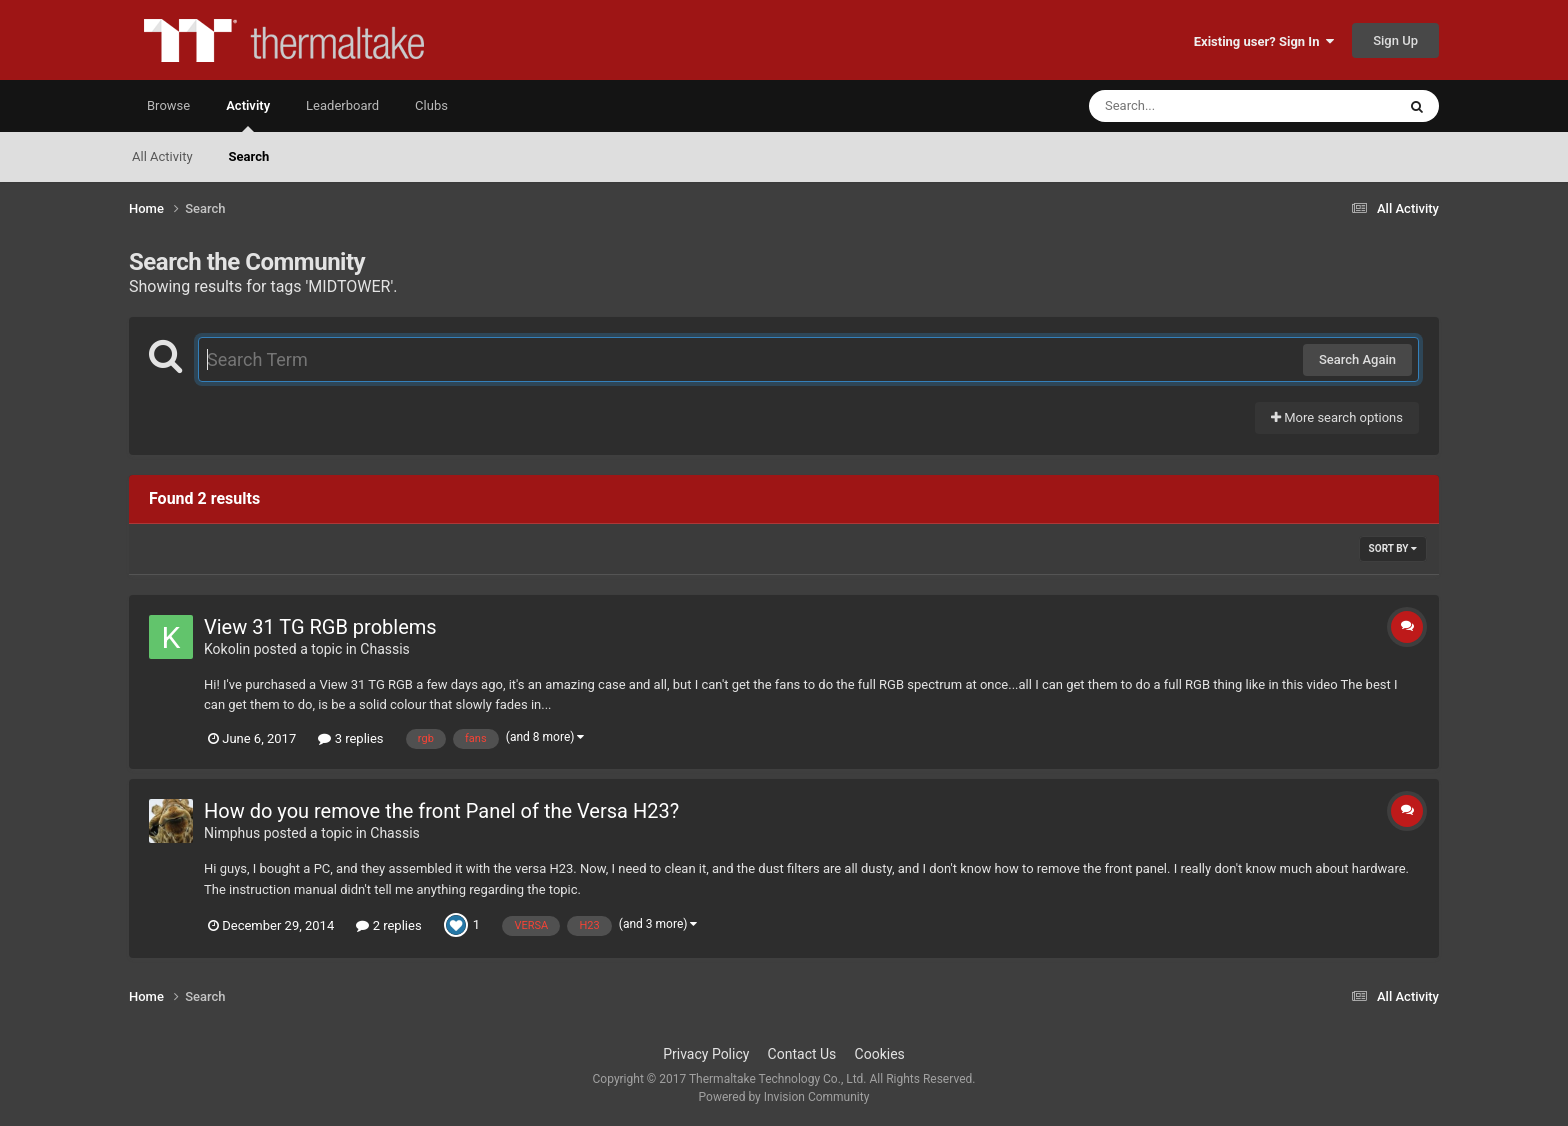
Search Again (1357, 359)
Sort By (1393, 548)
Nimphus (232, 833)
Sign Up (1395, 40)
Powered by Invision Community (784, 1097)
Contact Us (802, 1054)
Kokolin (227, 649)
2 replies (388, 925)
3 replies (350, 738)
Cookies (880, 1054)
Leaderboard (342, 105)
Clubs (431, 105)
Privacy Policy (706, 1054)
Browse (168, 105)
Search (249, 156)
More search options (1337, 417)
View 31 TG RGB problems (320, 627)
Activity (248, 115)
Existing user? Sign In (1264, 41)
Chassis (385, 649)
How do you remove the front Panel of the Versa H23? (441, 811)
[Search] (1192, 106)
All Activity (162, 156)
